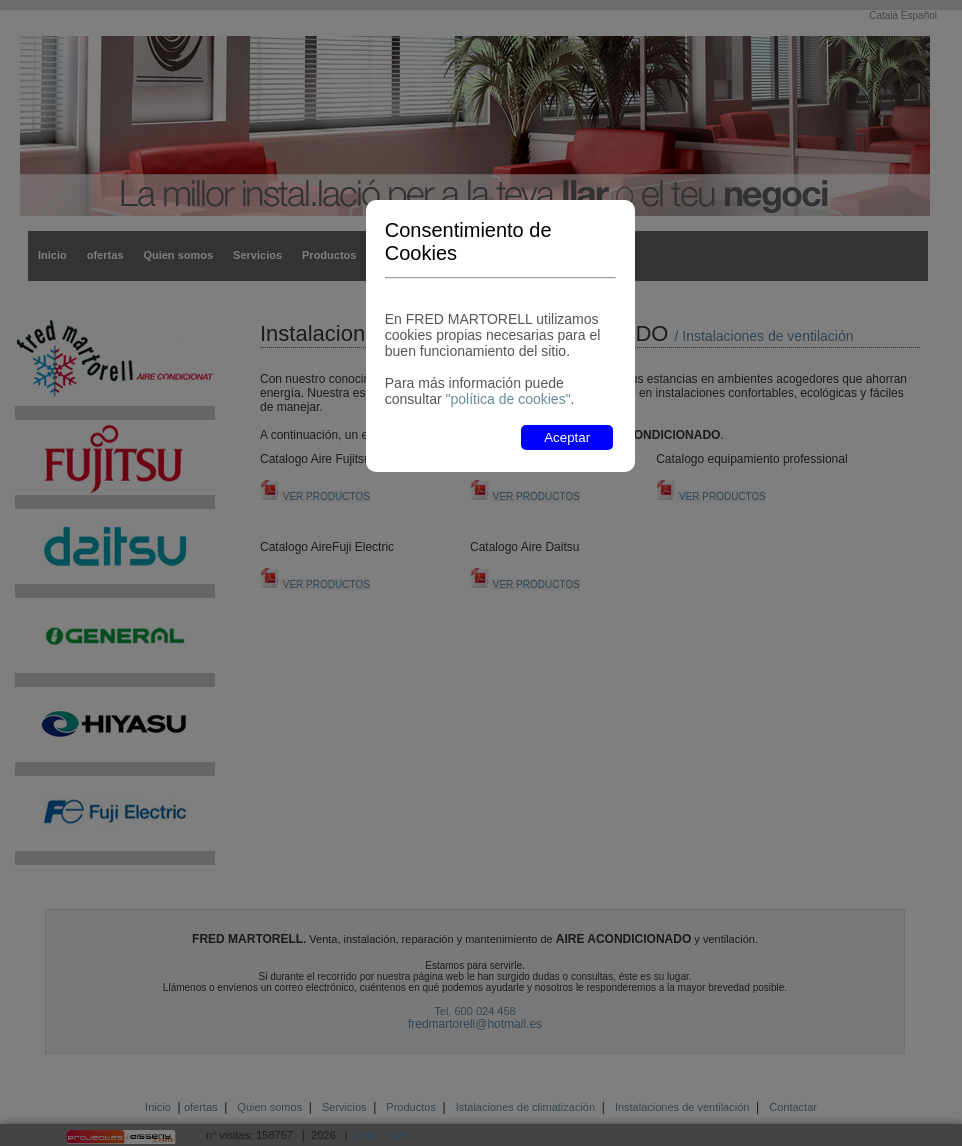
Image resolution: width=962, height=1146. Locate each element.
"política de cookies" (507, 399)
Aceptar (567, 437)
